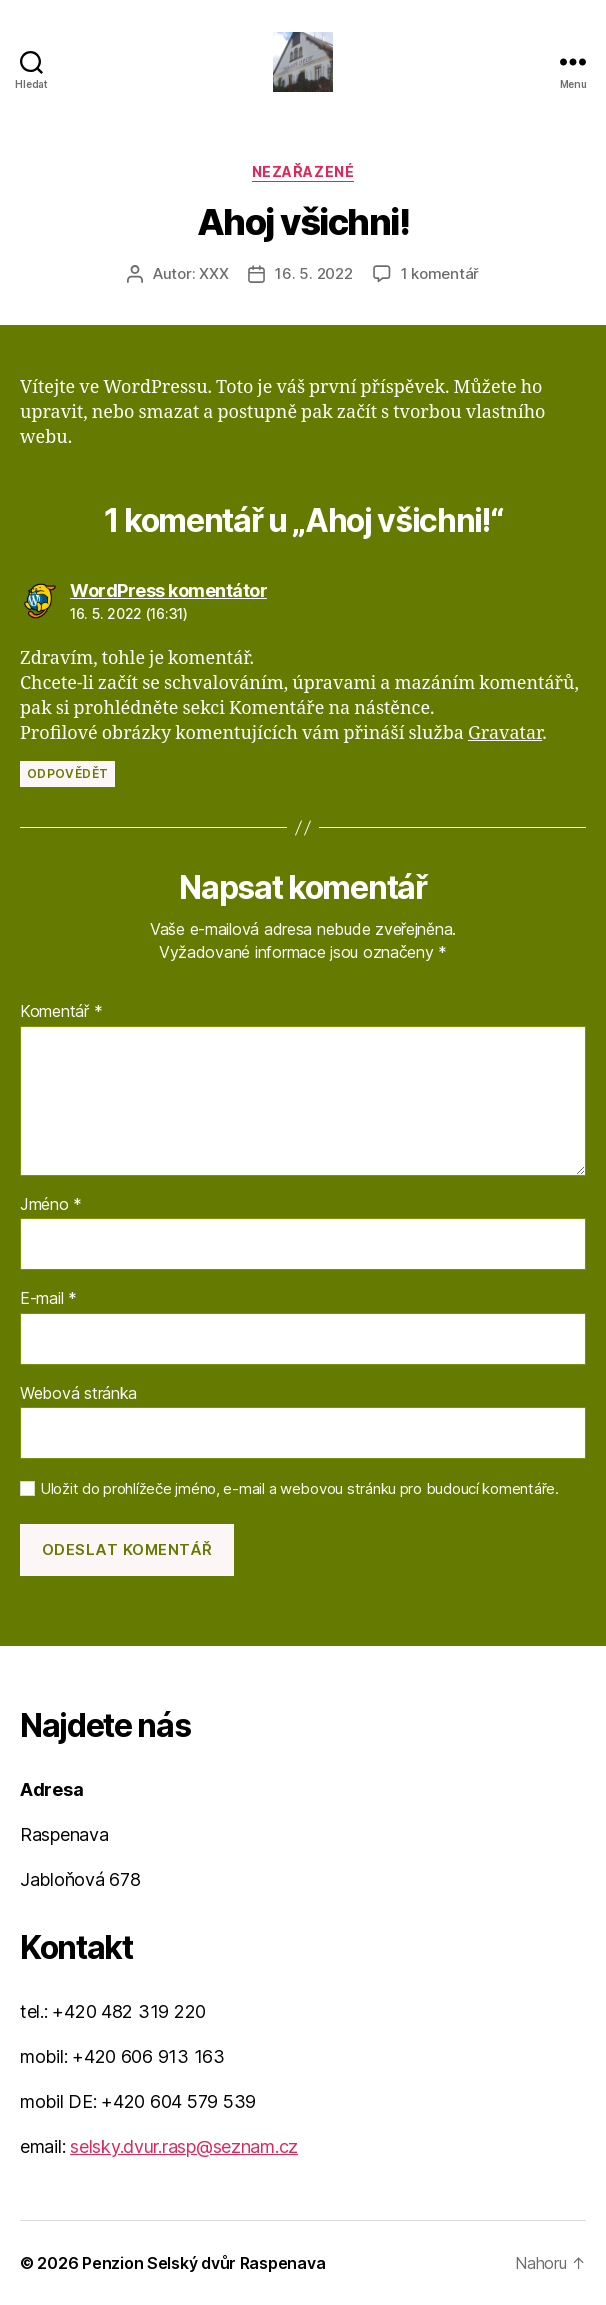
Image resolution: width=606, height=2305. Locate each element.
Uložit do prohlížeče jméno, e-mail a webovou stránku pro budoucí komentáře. (299, 1489)
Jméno (51, 1205)
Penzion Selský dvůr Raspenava (203, 2263)
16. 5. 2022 (313, 273)
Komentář (61, 1012)
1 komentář (440, 273)
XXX (213, 273)
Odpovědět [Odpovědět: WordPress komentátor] (67, 773)
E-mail (48, 1299)
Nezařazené (303, 171)
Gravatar (505, 733)
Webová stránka (78, 1394)
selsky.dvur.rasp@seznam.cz (184, 2146)
